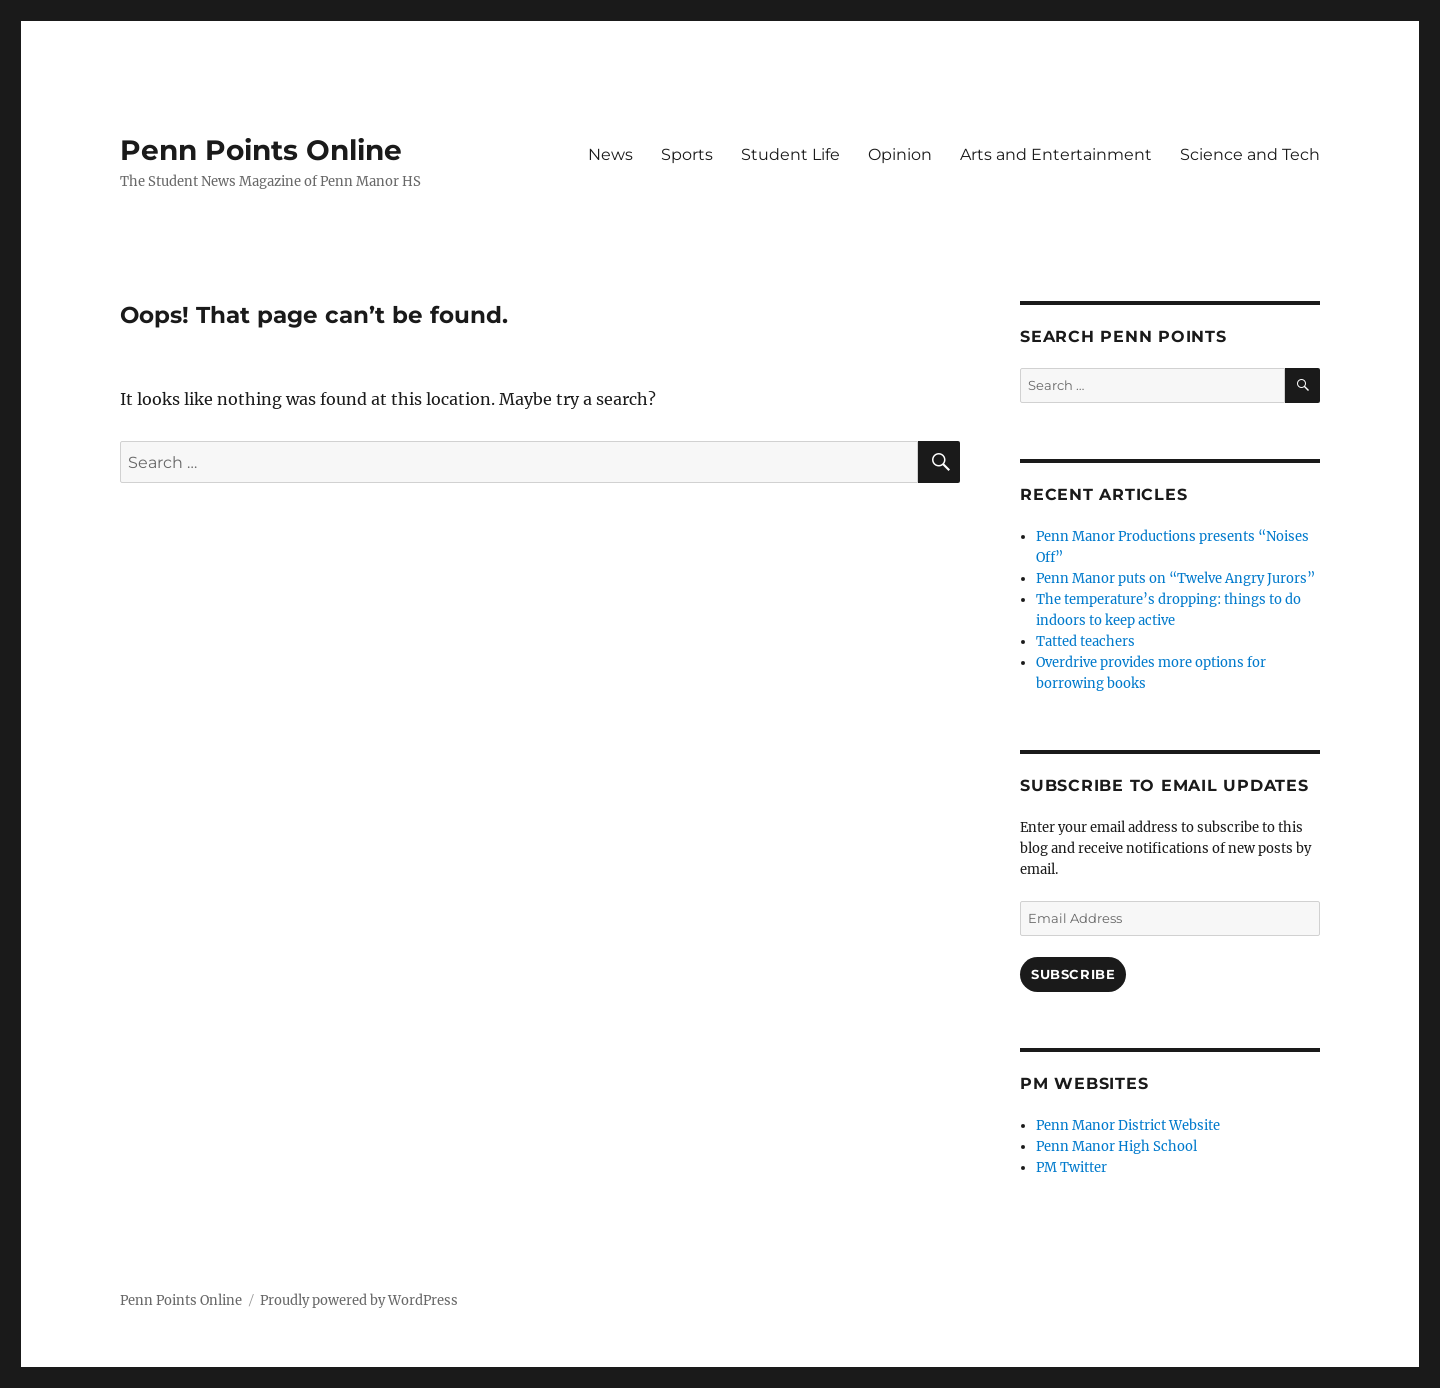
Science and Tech (1250, 154)
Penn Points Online (261, 150)
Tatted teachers (1085, 641)
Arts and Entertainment (1056, 154)
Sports (687, 154)
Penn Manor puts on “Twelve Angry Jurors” (1175, 578)
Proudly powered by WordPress (359, 1300)
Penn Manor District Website (1128, 1125)
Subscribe (1073, 974)
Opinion (900, 154)
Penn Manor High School (1116, 1146)
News (610, 154)
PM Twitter (1071, 1167)
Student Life (790, 154)
